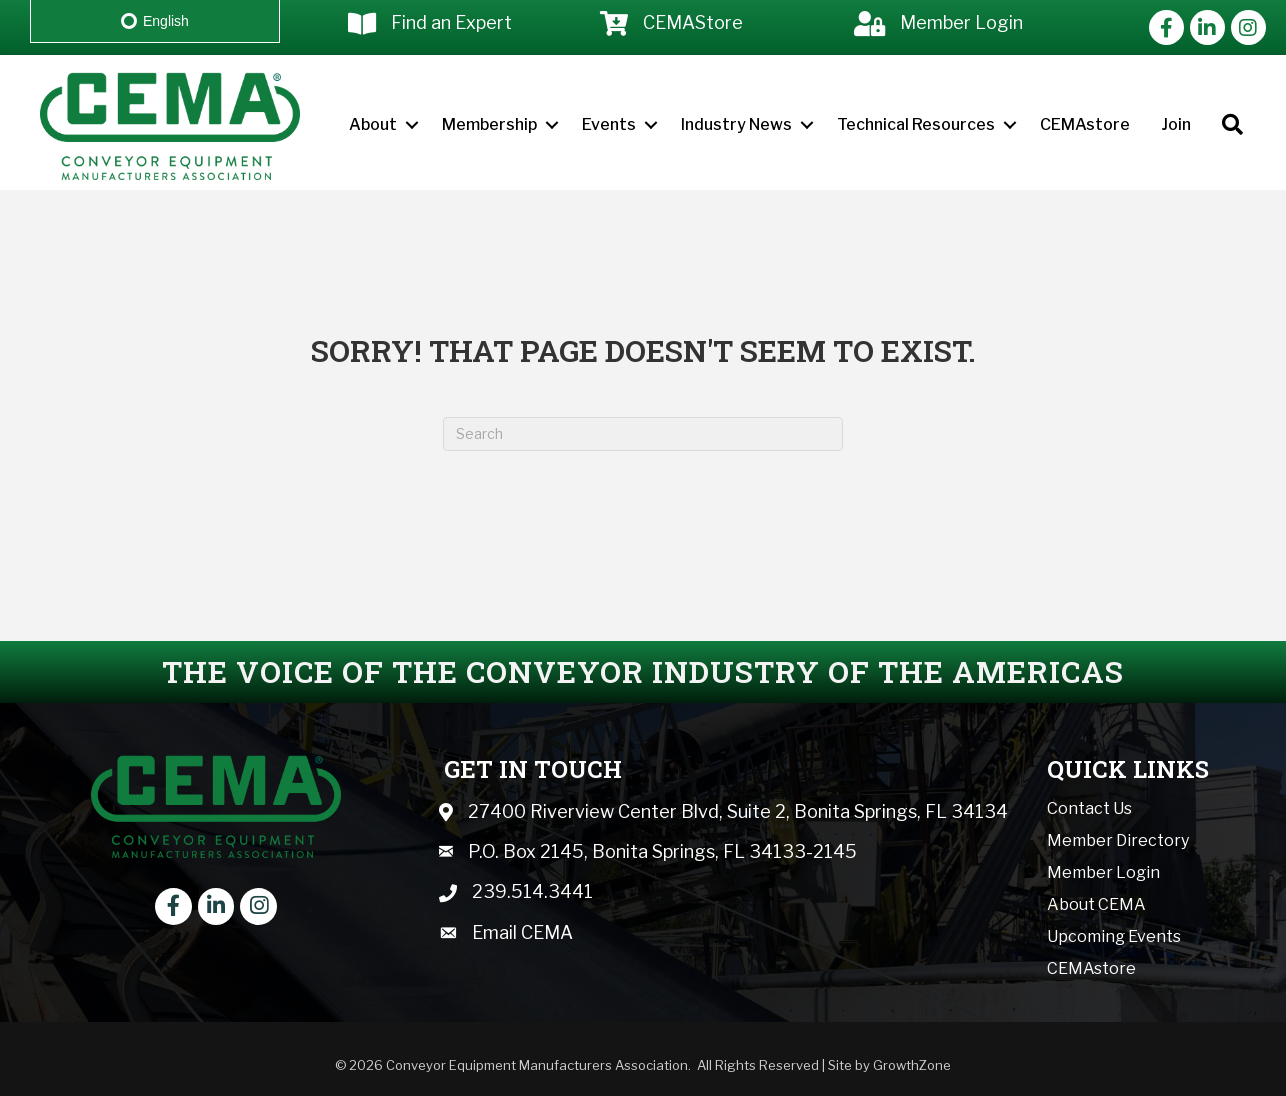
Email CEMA (522, 932)
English (155, 21)
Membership (489, 124)
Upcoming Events (1114, 936)
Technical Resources (916, 124)
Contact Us (1089, 808)
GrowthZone (912, 1065)
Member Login (1103, 872)
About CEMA (1096, 904)
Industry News (736, 124)
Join (1176, 124)
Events (609, 124)
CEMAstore (1085, 124)
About (373, 124)
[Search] (643, 434)
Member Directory (1118, 840)
